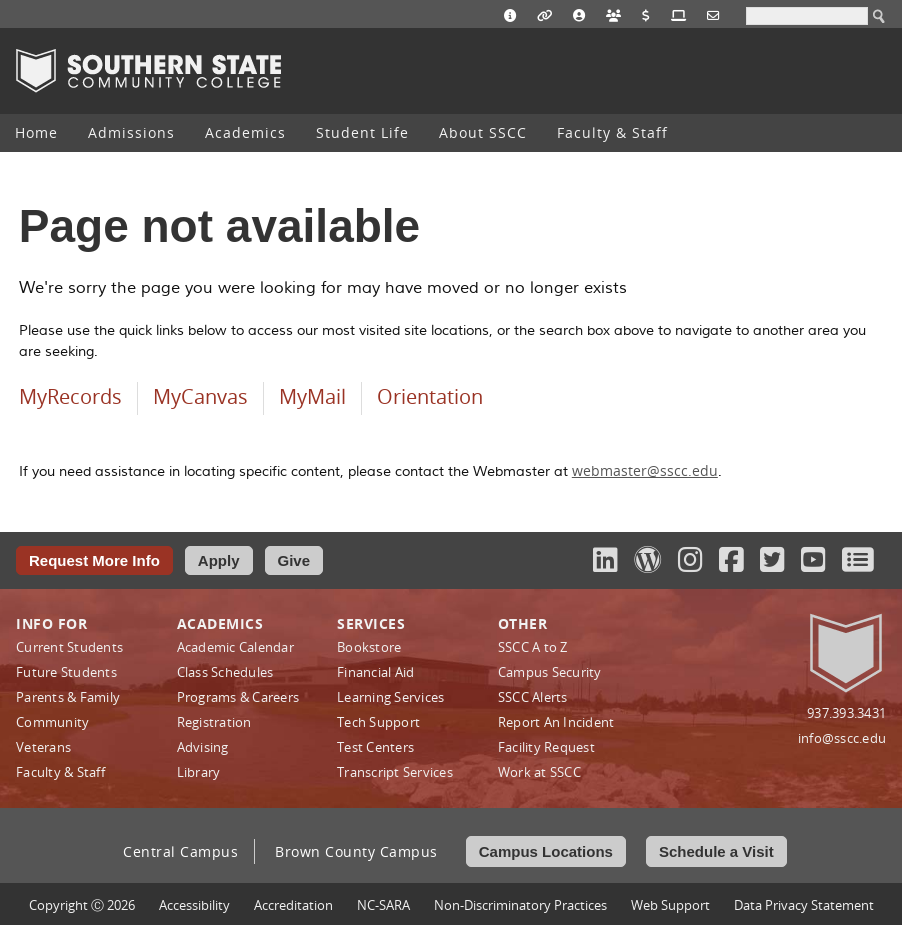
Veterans (43, 747)
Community (52, 722)
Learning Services (390, 697)
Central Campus (180, 851)
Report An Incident (556, 722)
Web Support (670, 905)
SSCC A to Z (533, 647)
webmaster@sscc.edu (645, 470)
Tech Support (378, 722)
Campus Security (550, 672)
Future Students (66, 672)
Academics (245, 132)
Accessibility (194, 905)
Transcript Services (395, 772)
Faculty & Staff (612, 132)
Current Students (69, 647)
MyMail (312, 396)
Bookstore (369, 647)
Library (199, 772)
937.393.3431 (846, 713)
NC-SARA (383, 905)
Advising (203, 747)
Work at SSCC (539, 772)
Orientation (430, 396)
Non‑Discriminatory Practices (520, 905)
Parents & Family (68, 697)
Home (36, 132)
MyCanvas (200, 396)
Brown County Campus (356, 851)
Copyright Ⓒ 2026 (82, 905)
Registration (214, 722)
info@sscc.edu (842, 738)
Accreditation (293, 905)
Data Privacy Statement (804, 905)
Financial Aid (375, 672)
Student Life (362, 132)
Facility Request (546, 747)
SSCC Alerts (533, 697)
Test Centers (375, 747)
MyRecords (70, 396)
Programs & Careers (238, 697)
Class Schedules (225, 672)
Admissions (131, 132)
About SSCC (483, 132)
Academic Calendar (235, 647)
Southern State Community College (148, 71)
